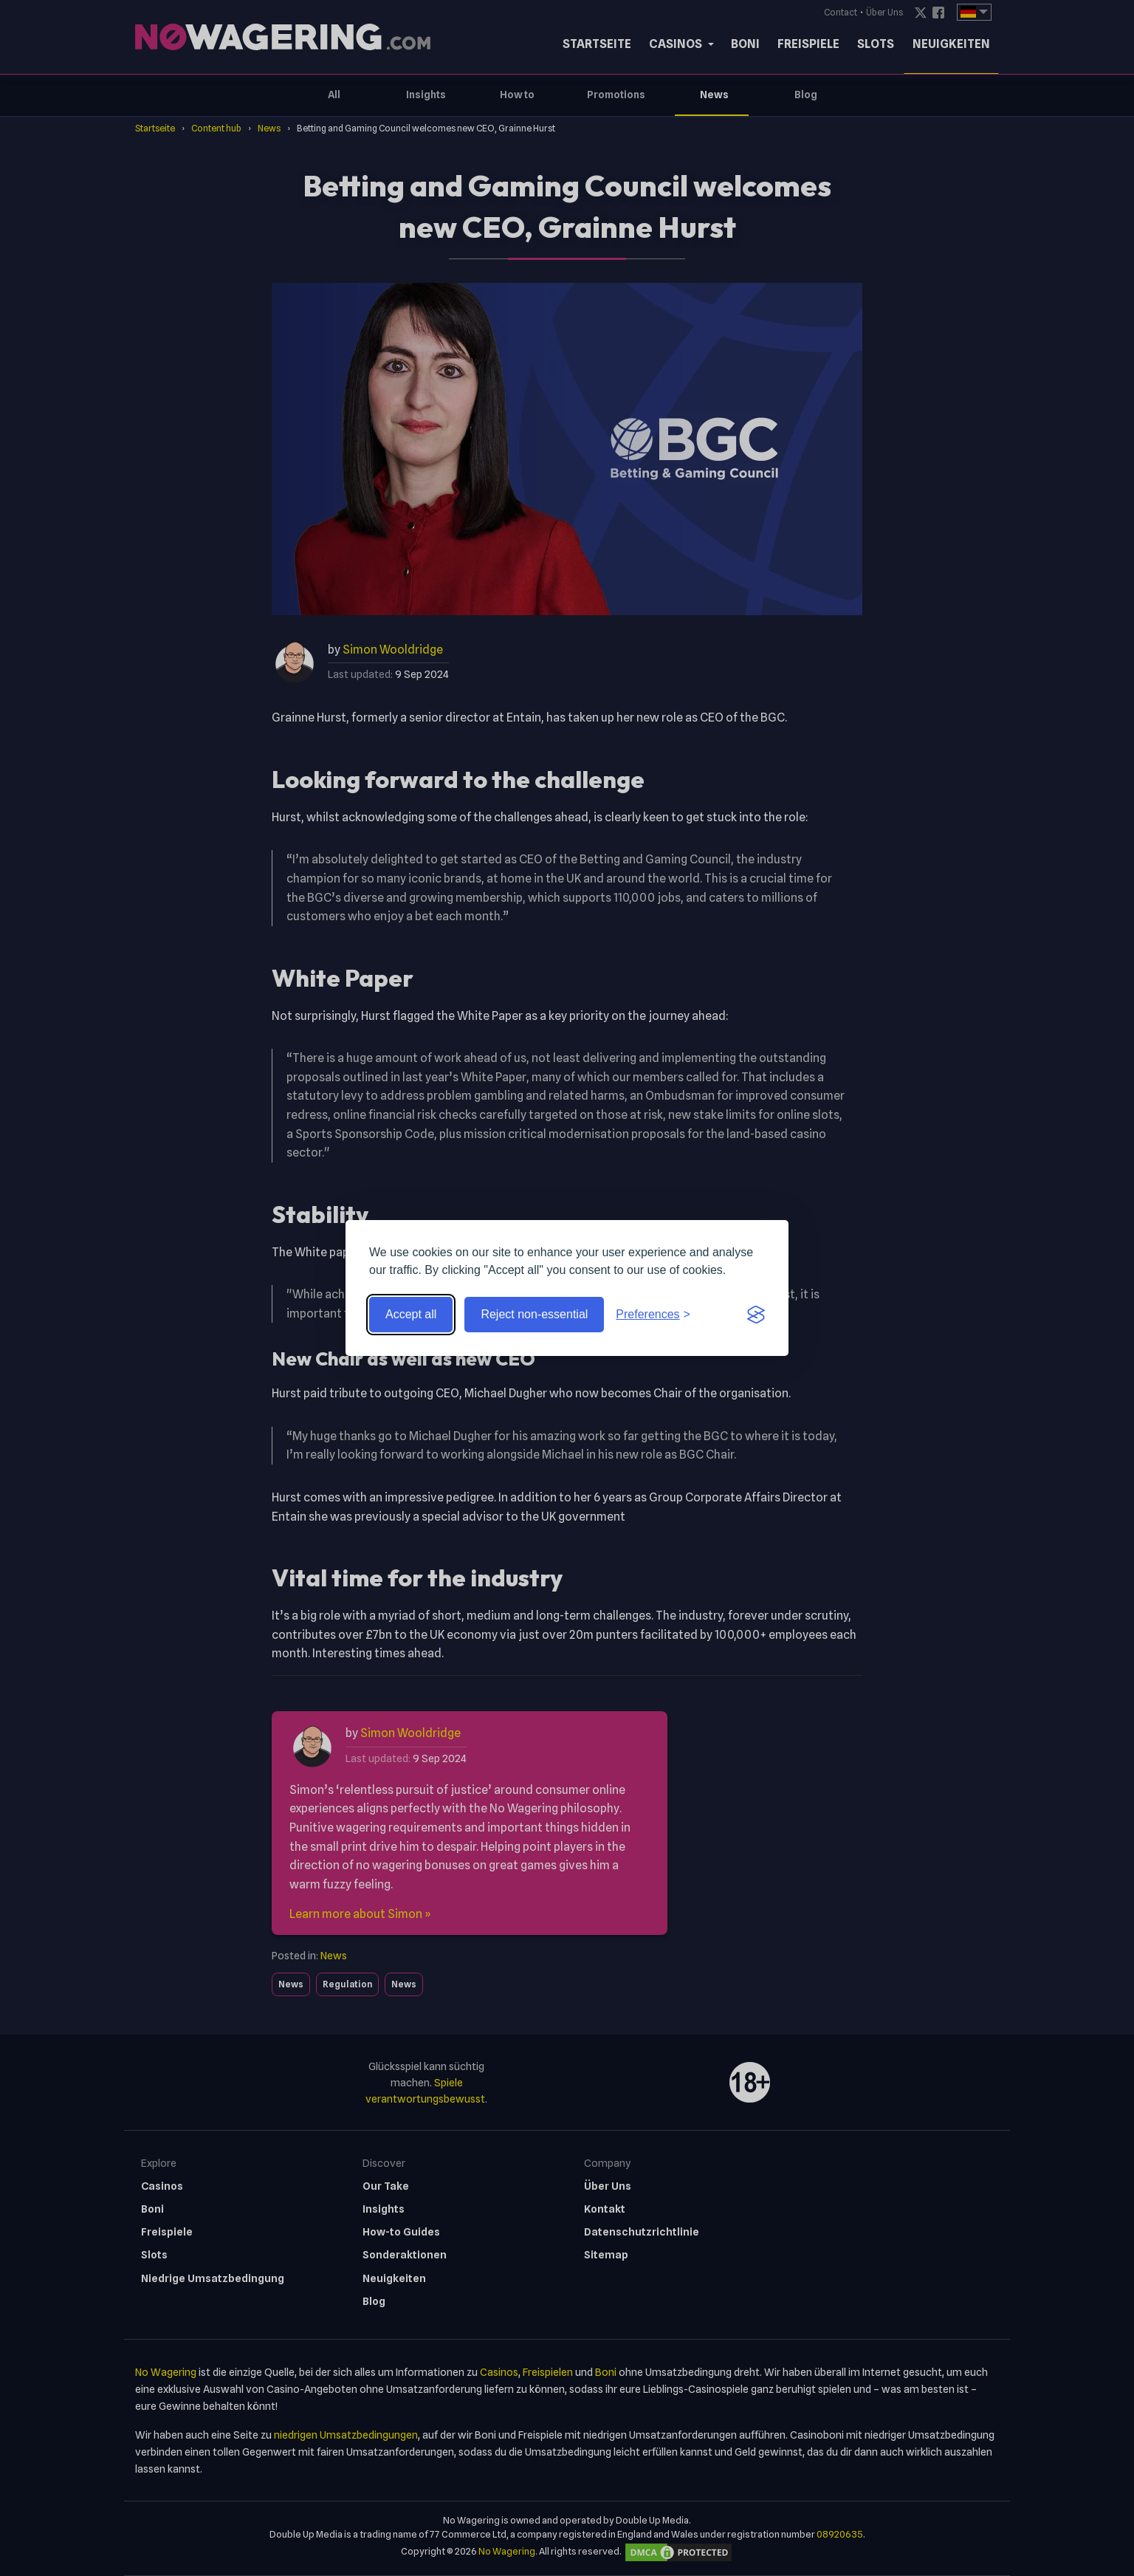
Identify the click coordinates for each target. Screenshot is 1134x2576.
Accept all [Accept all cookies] (410, 1314)
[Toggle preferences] (653, 1314)
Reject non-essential (534, 1314)
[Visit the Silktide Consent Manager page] (756, 1314)
